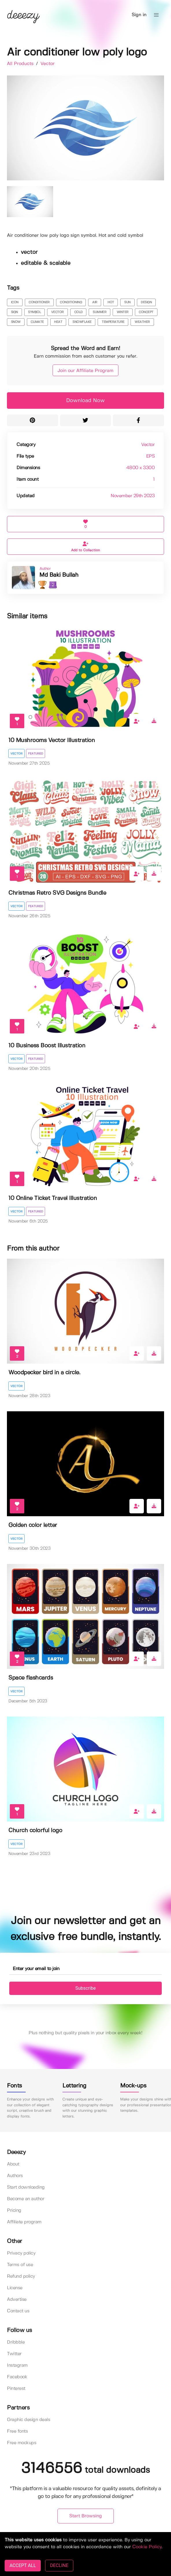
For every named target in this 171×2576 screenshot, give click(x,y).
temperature (113, 322)
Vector (47, 64)
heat (58, 322)
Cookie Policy (146, 2547)
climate (37, 322)
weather (142, 322)
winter (123, 312)
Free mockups (21, 2443)
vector (57, 312)
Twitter (14, 2354)
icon (14, 302)
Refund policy (21, 2276)
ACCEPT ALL (23, 2565)
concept (146, 312)
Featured (35, 753)
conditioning (71, 302)
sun (127, 302)
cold (78, 312)
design (146, 302)
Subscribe (85, 1988)
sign (14, 312)
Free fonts (17, 2431)
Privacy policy (21, 2253)
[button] (156, 15)
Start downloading (26, 2187)
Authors (15, 2176)
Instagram (17, 2365)
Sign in (139, 15)
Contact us (18, 2311)
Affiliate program (24, 2222)
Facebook (17, 2377)
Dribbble (16, 2342)
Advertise (17, 2299)
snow (16, 322)
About (13, 2164)
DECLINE (59, 2565)
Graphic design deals (28, 2420)
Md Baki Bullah (58, 575)
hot (110, 302)
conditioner (39, 302)
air (94, 302)
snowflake (82, 322)
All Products (21, 64)
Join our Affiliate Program (85, 371)
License (15, 2288)
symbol (34, 312)
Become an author (25, 2199)
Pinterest (16, 2388)
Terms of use (20, 2265)
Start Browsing (85, 2516)
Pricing (14, 2210)
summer (99, 312)
